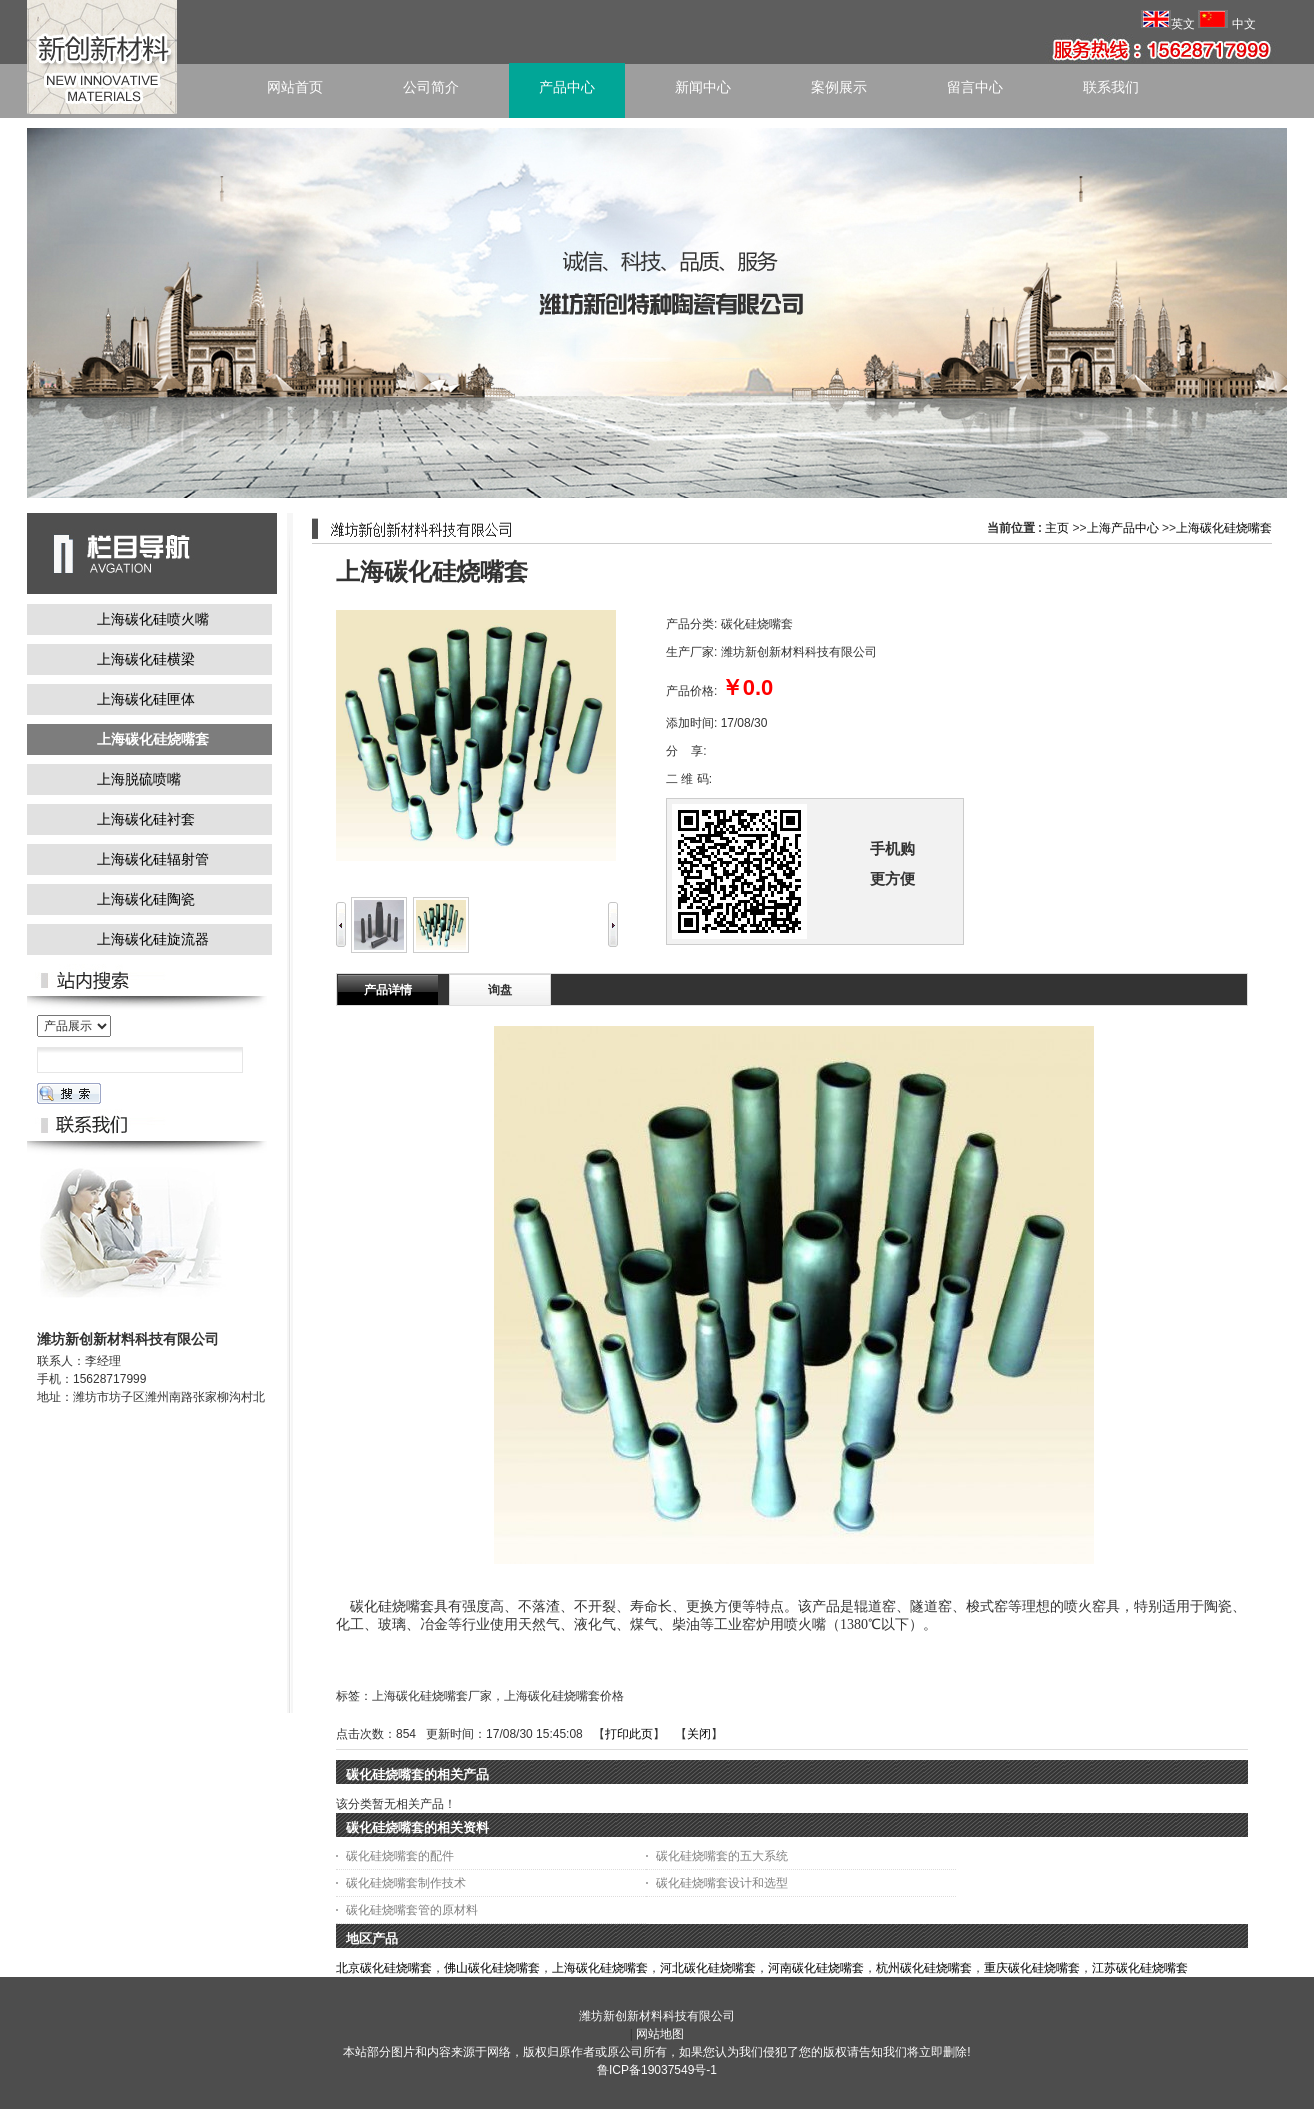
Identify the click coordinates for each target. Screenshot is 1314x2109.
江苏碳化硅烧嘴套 (1140, 1968)
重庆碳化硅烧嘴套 (1032, 1968)
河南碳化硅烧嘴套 (816, 1968)
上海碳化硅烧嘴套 (1224, 528)
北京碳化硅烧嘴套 (384, 1968)
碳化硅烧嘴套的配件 (400, 1856)
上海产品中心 (1123, 528)
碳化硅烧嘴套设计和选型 (722, 1883)
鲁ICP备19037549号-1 (657, 2070)
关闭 (699, 1734)
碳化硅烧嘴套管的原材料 (412, 1910)
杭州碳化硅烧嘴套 (924, 1968)
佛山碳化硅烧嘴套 (492, 1968)
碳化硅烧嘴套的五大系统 (722, 1856)
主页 (1057, 528)
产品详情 (388, 990)
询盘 (500, 990)
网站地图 (660, 2034)
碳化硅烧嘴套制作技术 (406, 1883)
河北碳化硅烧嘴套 (708, 1968)
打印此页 (629, 1734)
